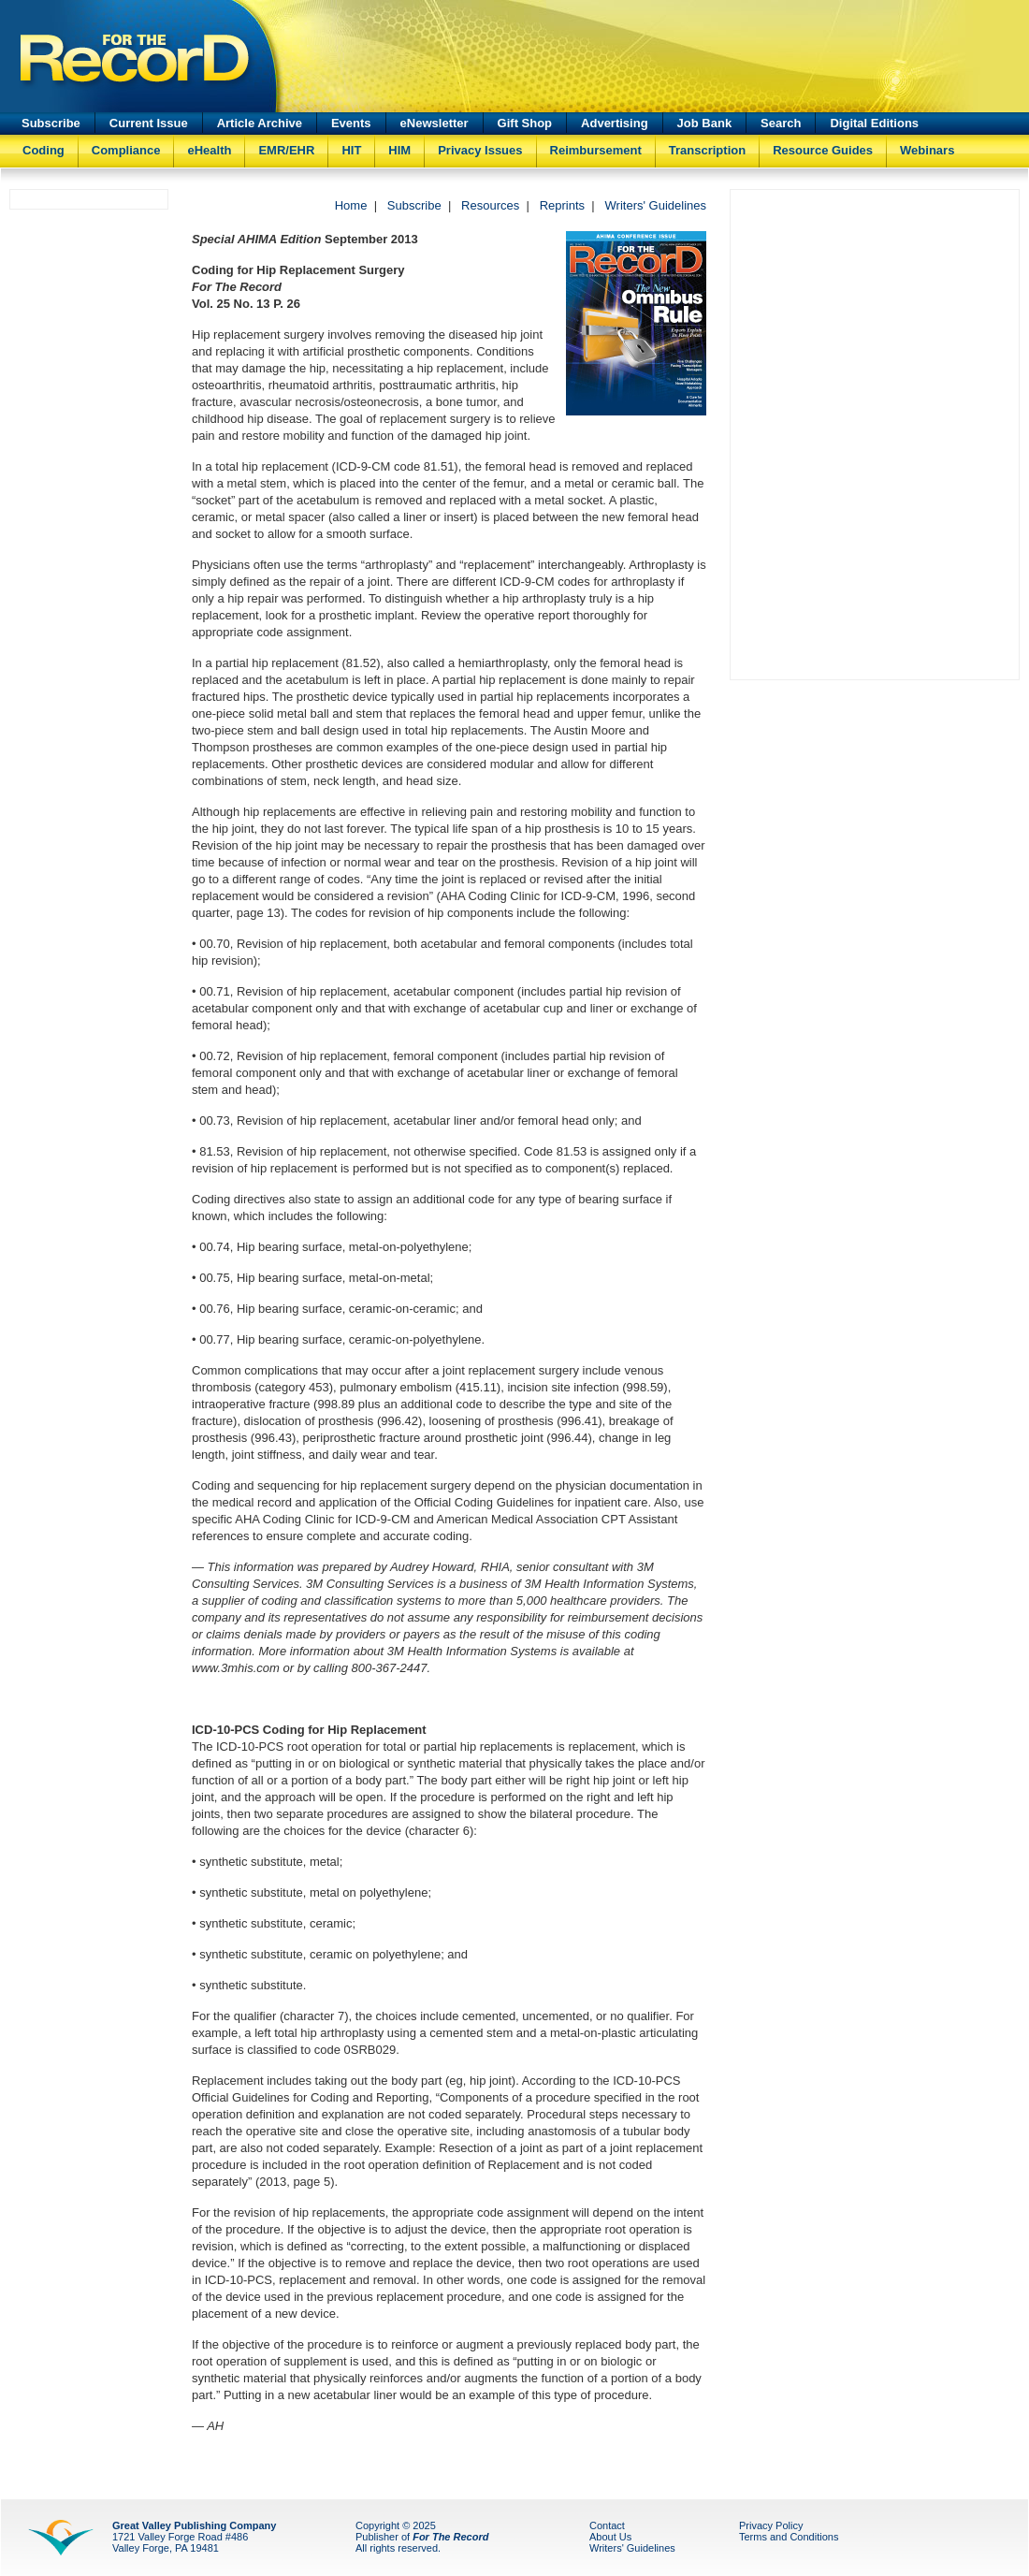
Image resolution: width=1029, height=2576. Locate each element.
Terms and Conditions (788, 2536)
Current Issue (148, 123)
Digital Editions (874, 123)
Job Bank (704, 123)
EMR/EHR (286, 150)
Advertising (614, 123)
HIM (399, 150)
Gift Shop (525, 123)
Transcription (707, 150)
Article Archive (259, 123)
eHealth (209, 150)
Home (351, 205)
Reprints (562, 205)
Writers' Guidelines (655, 205)
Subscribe (51, 123)
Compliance (126, 150)
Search (781, 123)
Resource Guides (823, 150)
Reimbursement (596, 150)
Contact (607, 2525)
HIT (351, 150)
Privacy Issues (480, 150)
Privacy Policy (771, 2525)
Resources (490, 205)
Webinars (927, 150)
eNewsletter (434, 123)
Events (351, 123)
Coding (43, 150)
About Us (610, 2536)
